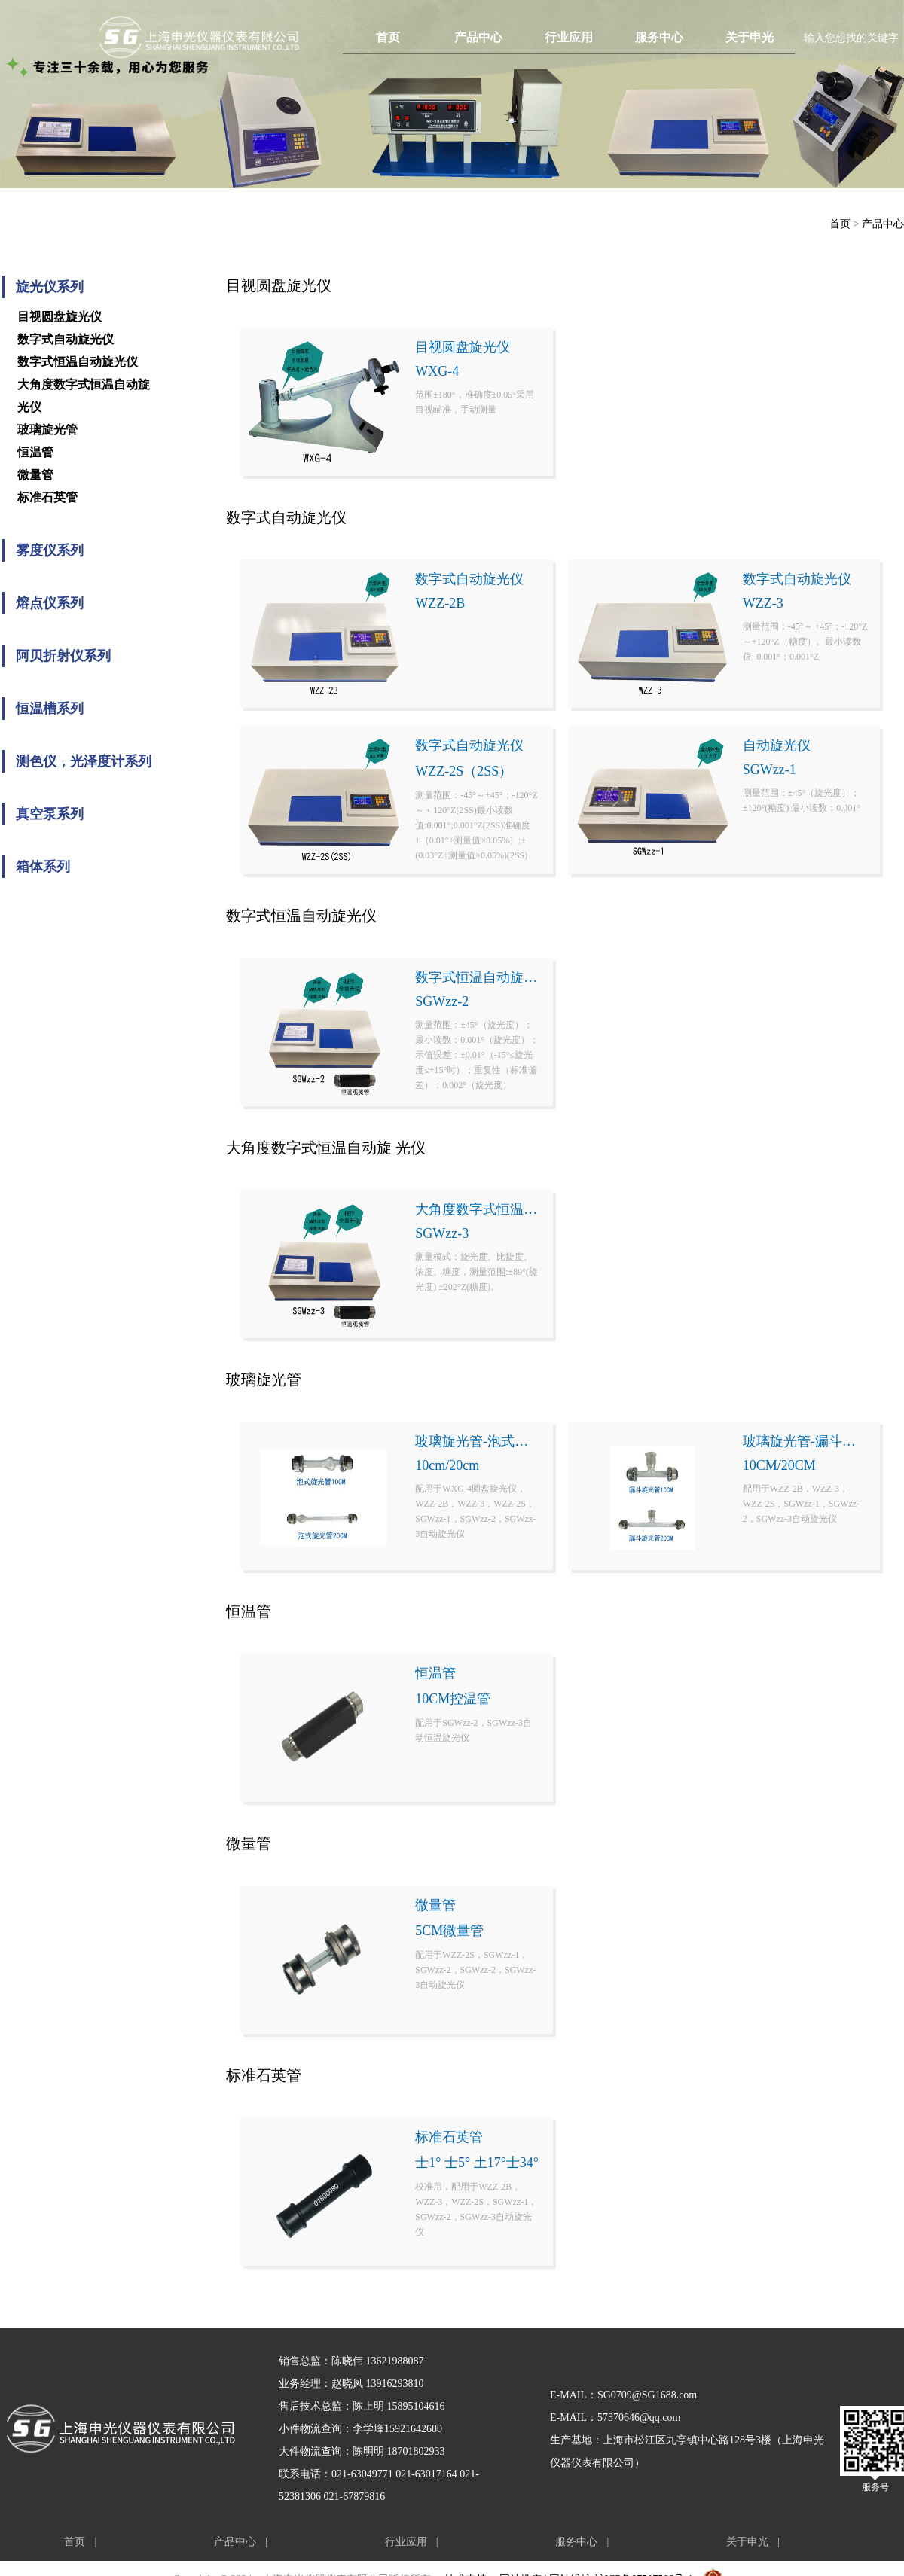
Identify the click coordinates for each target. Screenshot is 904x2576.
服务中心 (659, 37)
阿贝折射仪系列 (63, 655)
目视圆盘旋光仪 (59, 316)
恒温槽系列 (50, 708)
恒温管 (35, 452)
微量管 (35, 474)
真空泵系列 (50, 814)
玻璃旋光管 (47, 429)
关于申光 (749, 37)
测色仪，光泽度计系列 (83, 761)
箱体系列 (43, 866)
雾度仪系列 (50, 550)
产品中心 (478, 37)
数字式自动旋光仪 (65, 339)
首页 (388, 37)
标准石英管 (47, 497)
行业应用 (569, 37)
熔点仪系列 (50, 603)
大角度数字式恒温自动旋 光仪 (83, 395)
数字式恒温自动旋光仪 (77, 361)
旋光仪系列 (50, 286)
